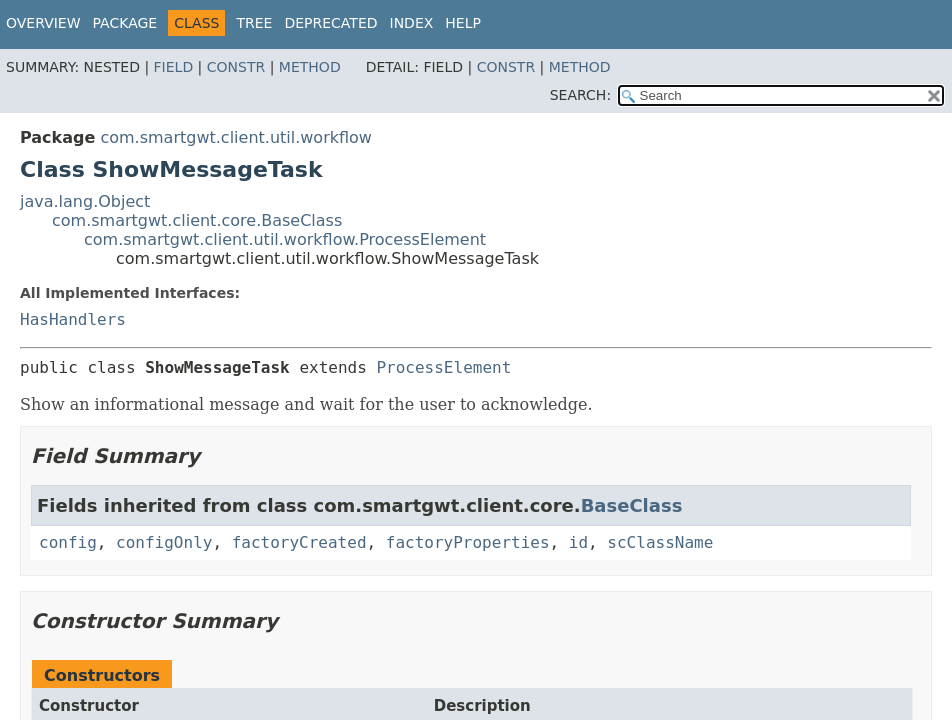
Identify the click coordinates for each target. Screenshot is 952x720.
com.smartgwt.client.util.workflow (236, 137)
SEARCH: (580, 95)
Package (125, 23)
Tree (254, 23)
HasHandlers (73, 319)
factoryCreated (299, 542)
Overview (43, 23)
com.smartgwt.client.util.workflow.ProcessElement (285, 239)
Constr (236, 67)
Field (174, 67)
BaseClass (632, 505)
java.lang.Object (85, 201)
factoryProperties (468, 542)
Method (310, 67)
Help (463, 23)
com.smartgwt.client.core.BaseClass (197, 220)
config (68, 542)
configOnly (164, 542)
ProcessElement (443, 367)
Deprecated (330, 23)
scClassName (660, 542)
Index (412, 23)
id (578, 542)
